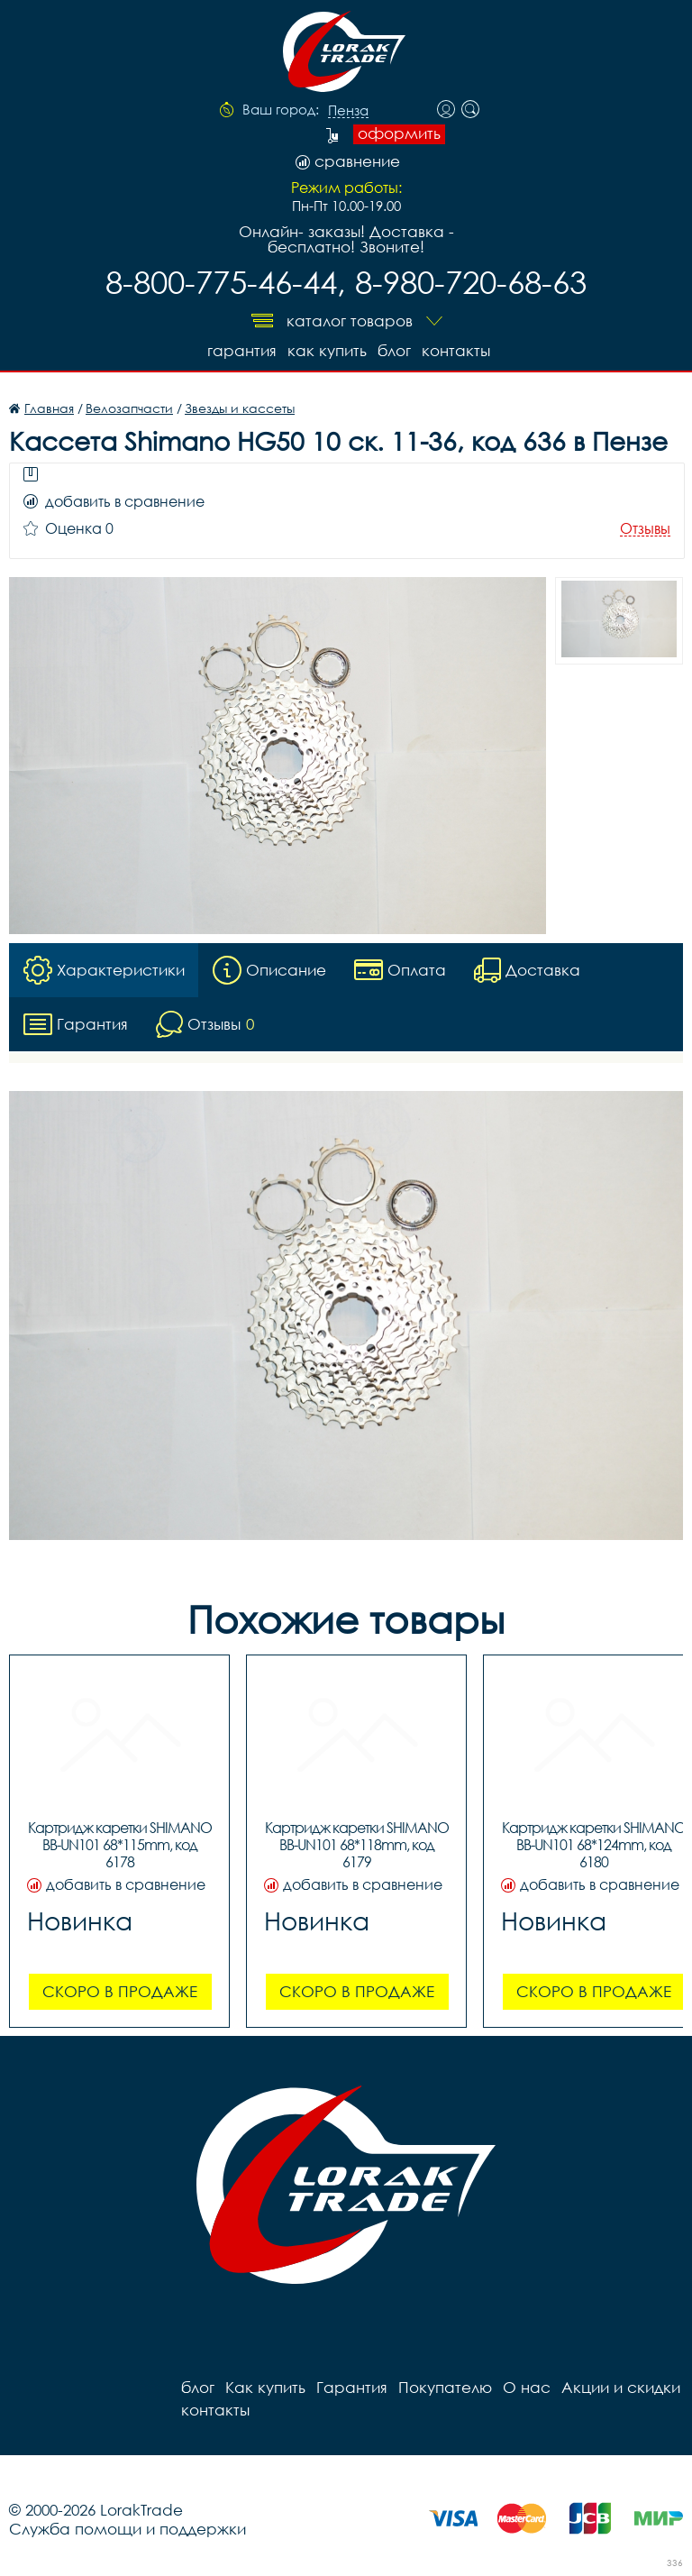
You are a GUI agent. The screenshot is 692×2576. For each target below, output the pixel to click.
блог (394, 350)
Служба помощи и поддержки (127, 2528)
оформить (399, 133)
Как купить (327, 350)
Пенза (348, 111)
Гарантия (242, 350)
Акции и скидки (620, 2387)
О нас (527, 2387)
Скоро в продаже (119, 1991)
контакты (456, 350)
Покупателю (445, 2387)
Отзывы (645, 528)
